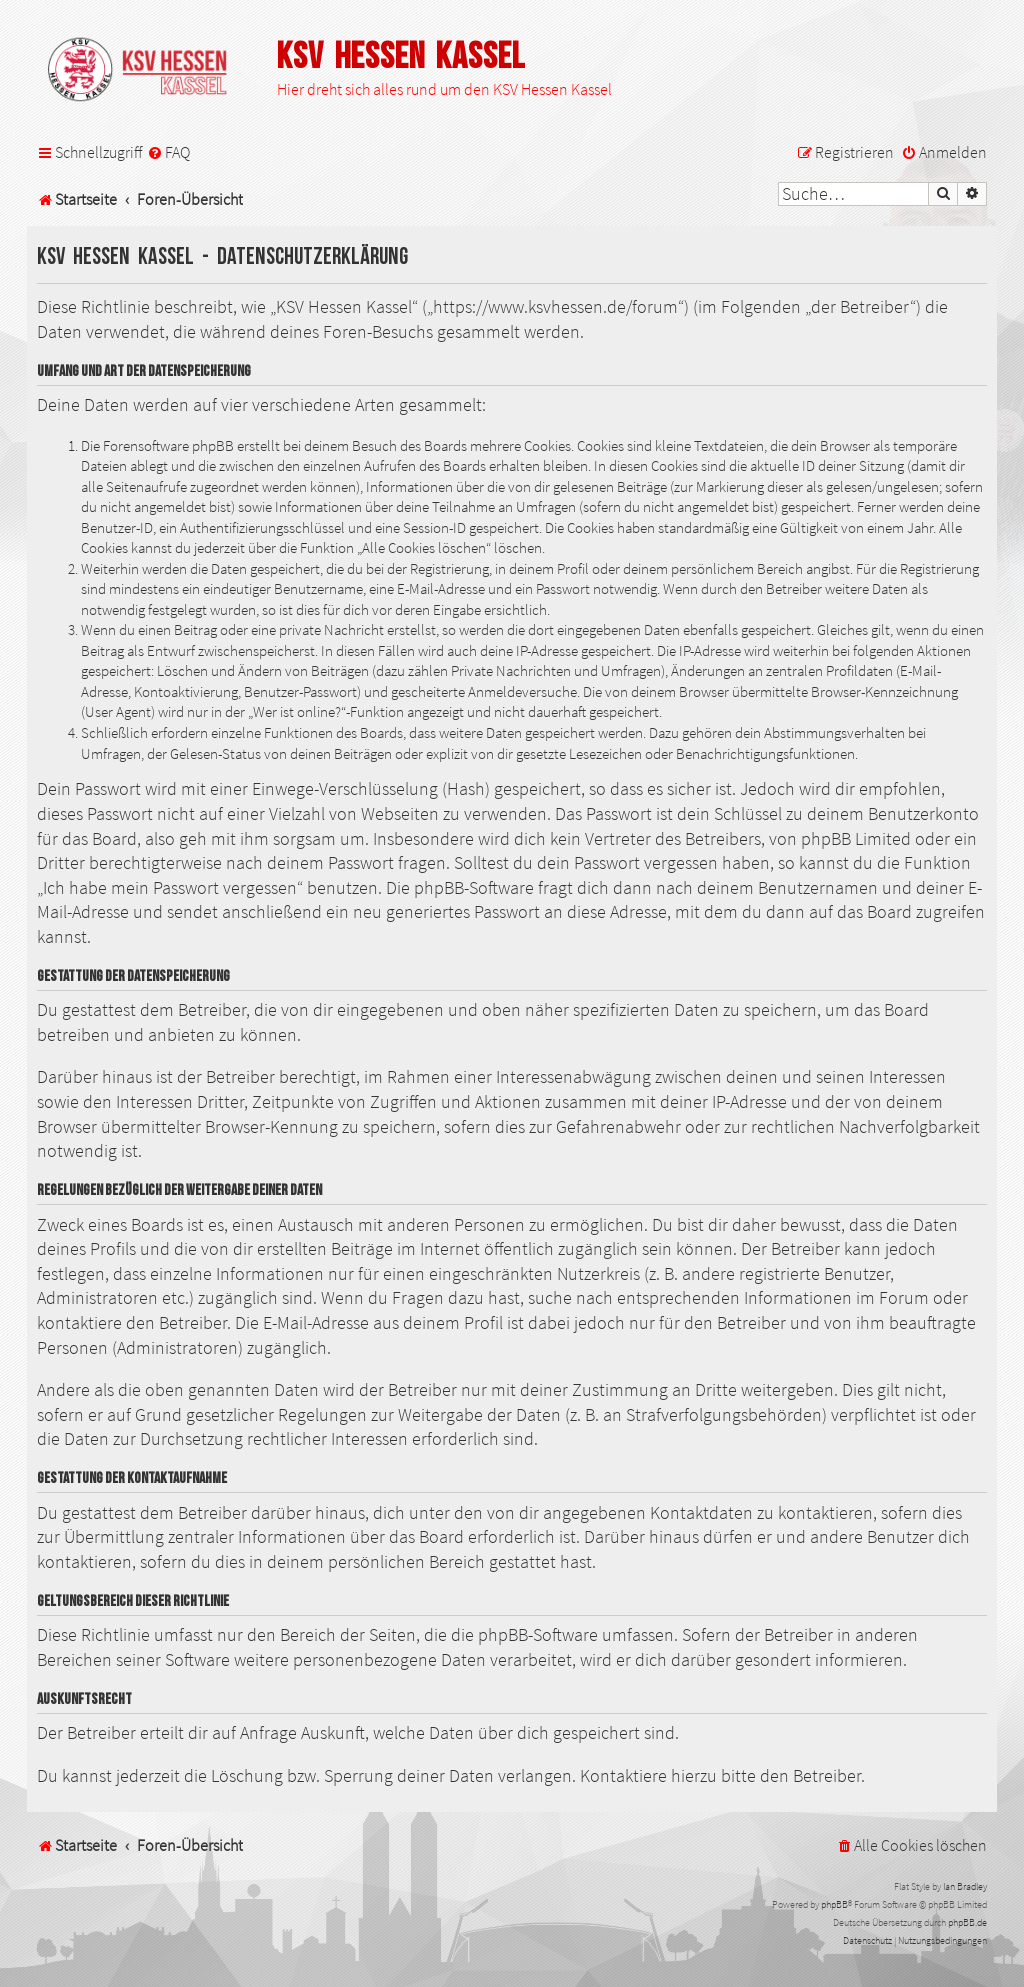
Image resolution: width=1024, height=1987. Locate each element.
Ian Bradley (965, 1886)
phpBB (834, 1904)
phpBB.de (967, 1922)
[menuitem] (168, 152)
